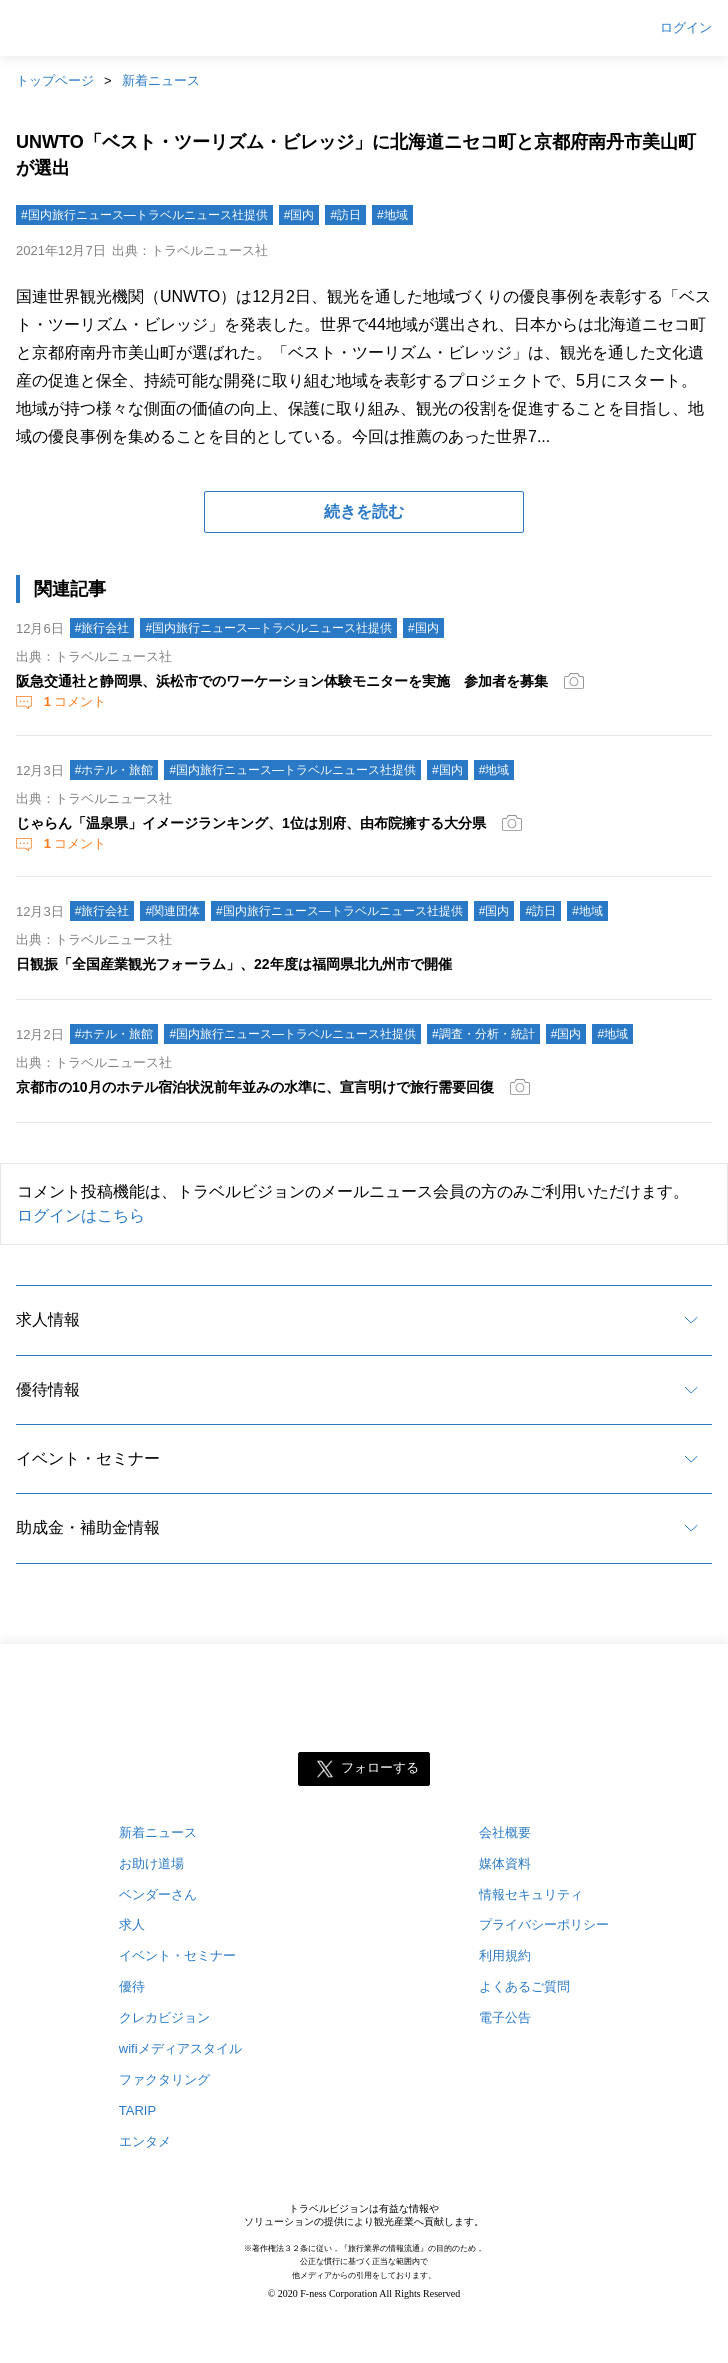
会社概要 (505, 1832)
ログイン (686, 28)
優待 (132, 1986)
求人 (132, 1924)
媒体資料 (505, 1863)
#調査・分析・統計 (483, 1034)
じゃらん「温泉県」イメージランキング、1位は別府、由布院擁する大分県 (251, 823)
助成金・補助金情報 (88, 1527)
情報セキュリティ (531, 1894)
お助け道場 (151, 1863)
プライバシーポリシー (544, 1924)
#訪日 (345, 215)
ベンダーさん (158, 1894)
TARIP (137, 2110)
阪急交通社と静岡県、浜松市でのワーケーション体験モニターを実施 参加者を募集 (282, 681)
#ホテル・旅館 (114, 770)
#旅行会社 (102, 628)
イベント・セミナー (88, 1458)
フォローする (380, 1767)
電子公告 (505, 2017)
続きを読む (364, 511)
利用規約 (505, 1955)
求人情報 (48, 1319)
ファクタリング (164, 2079)
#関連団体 (172, 911)
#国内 (299, 215)
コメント (73, 701)
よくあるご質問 (524, 1986)
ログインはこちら (81, 1215)
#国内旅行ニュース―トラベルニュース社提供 (144, 215)
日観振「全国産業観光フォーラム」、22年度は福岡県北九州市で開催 (234, 964)
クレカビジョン (164, 2017)
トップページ (55, 80)
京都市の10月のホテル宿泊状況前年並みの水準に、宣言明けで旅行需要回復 (255, 1087)
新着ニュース (161, 80)
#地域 (392, 215)
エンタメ (145, 2141)
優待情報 (48, 1389)
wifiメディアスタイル (180, 2048)
